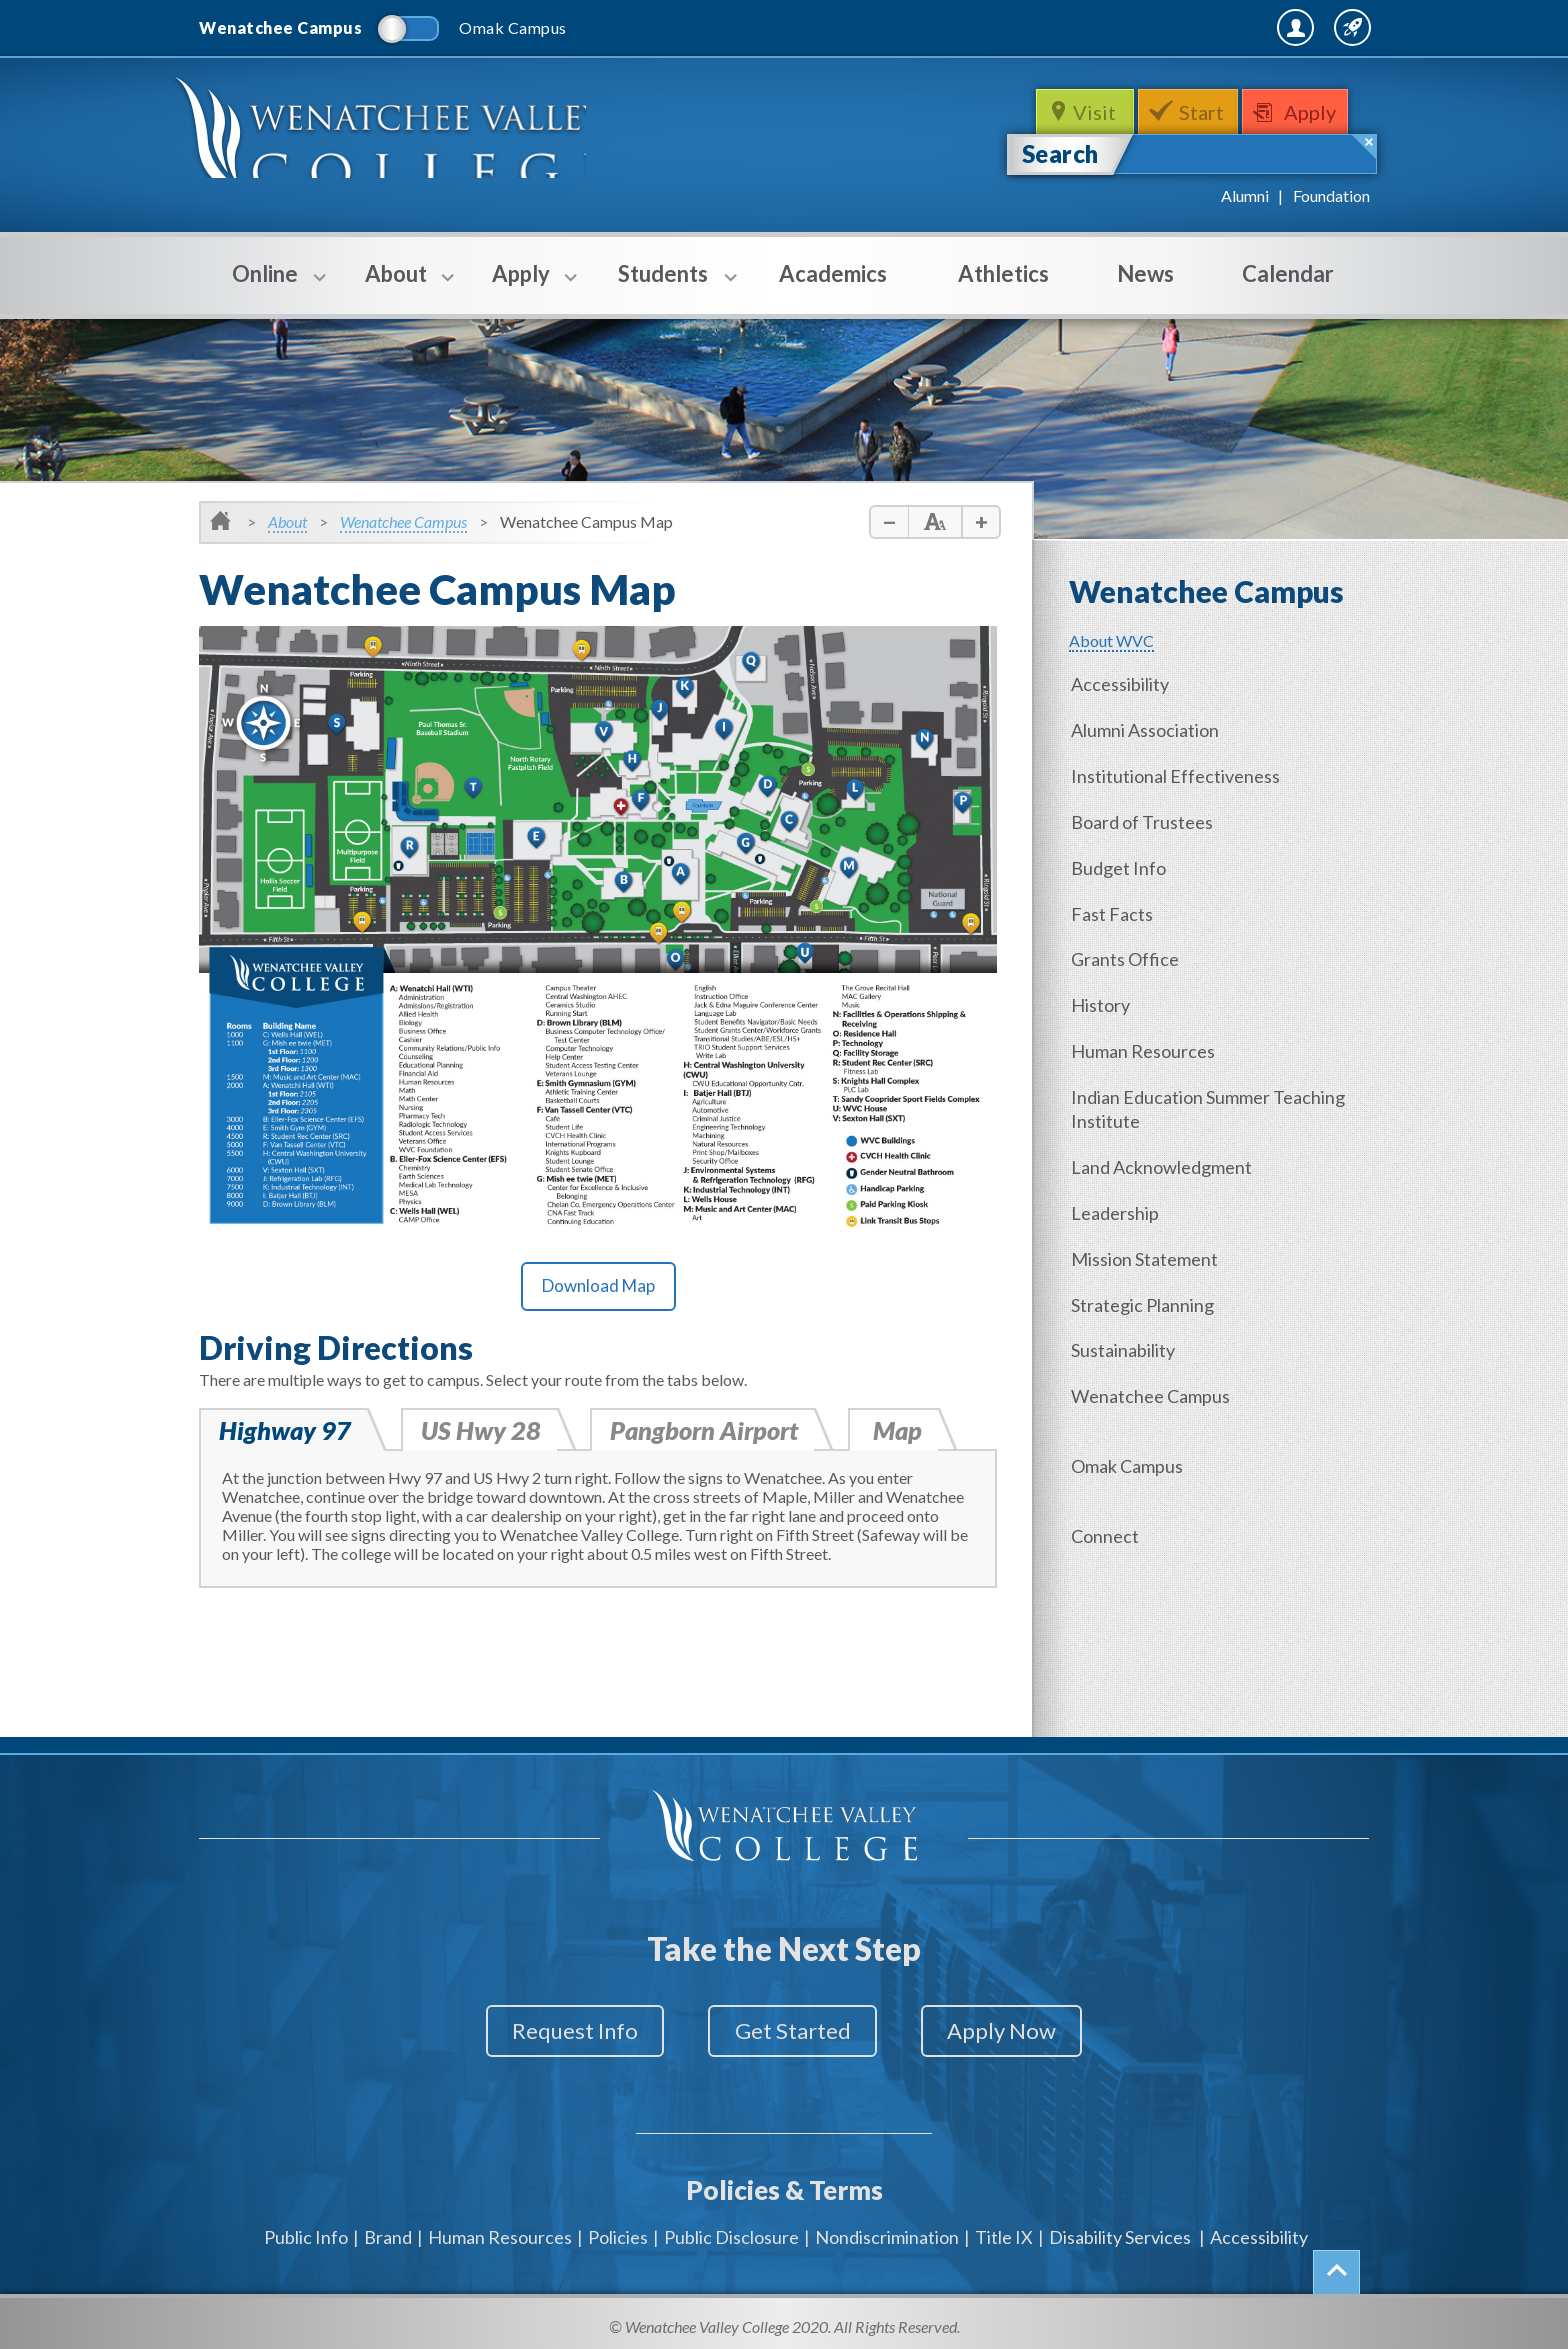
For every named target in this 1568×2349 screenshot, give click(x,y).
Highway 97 (285, 1431)
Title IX (1004, 2229)
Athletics (1003, 273)
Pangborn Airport (708, 1431)
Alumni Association (1148, 729)
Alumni (1245, 195)
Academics (833, 273)
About (396, 287)
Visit (1093, 112)
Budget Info (1121, 864)
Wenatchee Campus (403, 521)
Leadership (1118, 1203)
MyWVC (1152, 27)
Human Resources (1146, 1044)
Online (265, 287)
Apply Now (1015, 2031)
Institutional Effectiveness (1178, 774)
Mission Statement (1147, 1248)
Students (663, 287)
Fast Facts (1115, 909)
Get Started (793, 2031)
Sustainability (1126, 1338)
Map (901, 1431)
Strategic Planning (1145, 1293)
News (1145, 273)
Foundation (1331, 195)
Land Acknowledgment (1164, 1158)
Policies (618, 2229)
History (1103, 999)
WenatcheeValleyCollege (391, 136)
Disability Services (1120, 2229)
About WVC (1111, 640)
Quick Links (1316, 27)
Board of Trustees (1145, 819)
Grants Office (1128, 954)
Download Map (598, 1285)
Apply (1316, 112)
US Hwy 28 (482, 1431)
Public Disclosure (731, 2229)
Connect (1108, 1521)
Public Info (306, 2229)
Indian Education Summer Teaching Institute (1211, 1101)
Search (1060, 153)
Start (1203, 112)
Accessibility (1123, 684)
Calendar (1288, 273)
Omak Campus (1130, 1452)
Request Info (562, 2031)
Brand (388, 2229)
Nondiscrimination (887, 2229)
